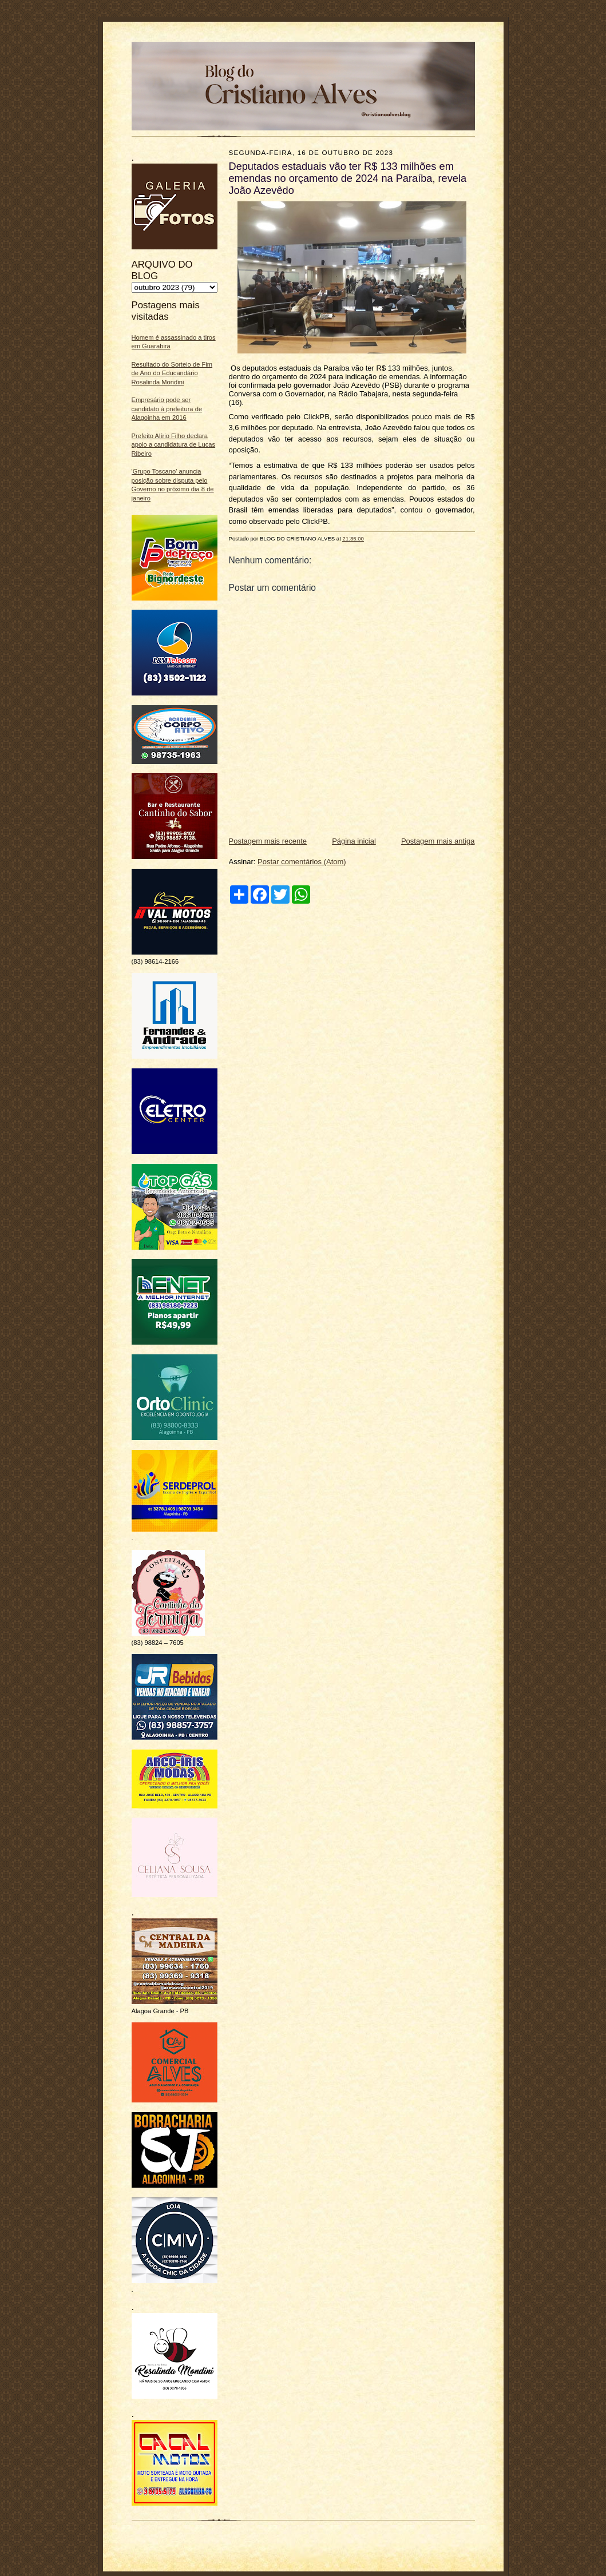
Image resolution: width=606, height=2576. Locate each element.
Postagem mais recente (268, 841)
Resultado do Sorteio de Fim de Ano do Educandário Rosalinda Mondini (172, 373)
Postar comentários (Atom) (302, 861)
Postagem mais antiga (438, 841)
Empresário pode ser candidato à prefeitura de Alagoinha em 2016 (167, 408)
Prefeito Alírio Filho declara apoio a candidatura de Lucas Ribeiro (174, 444)
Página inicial (354, 841)
